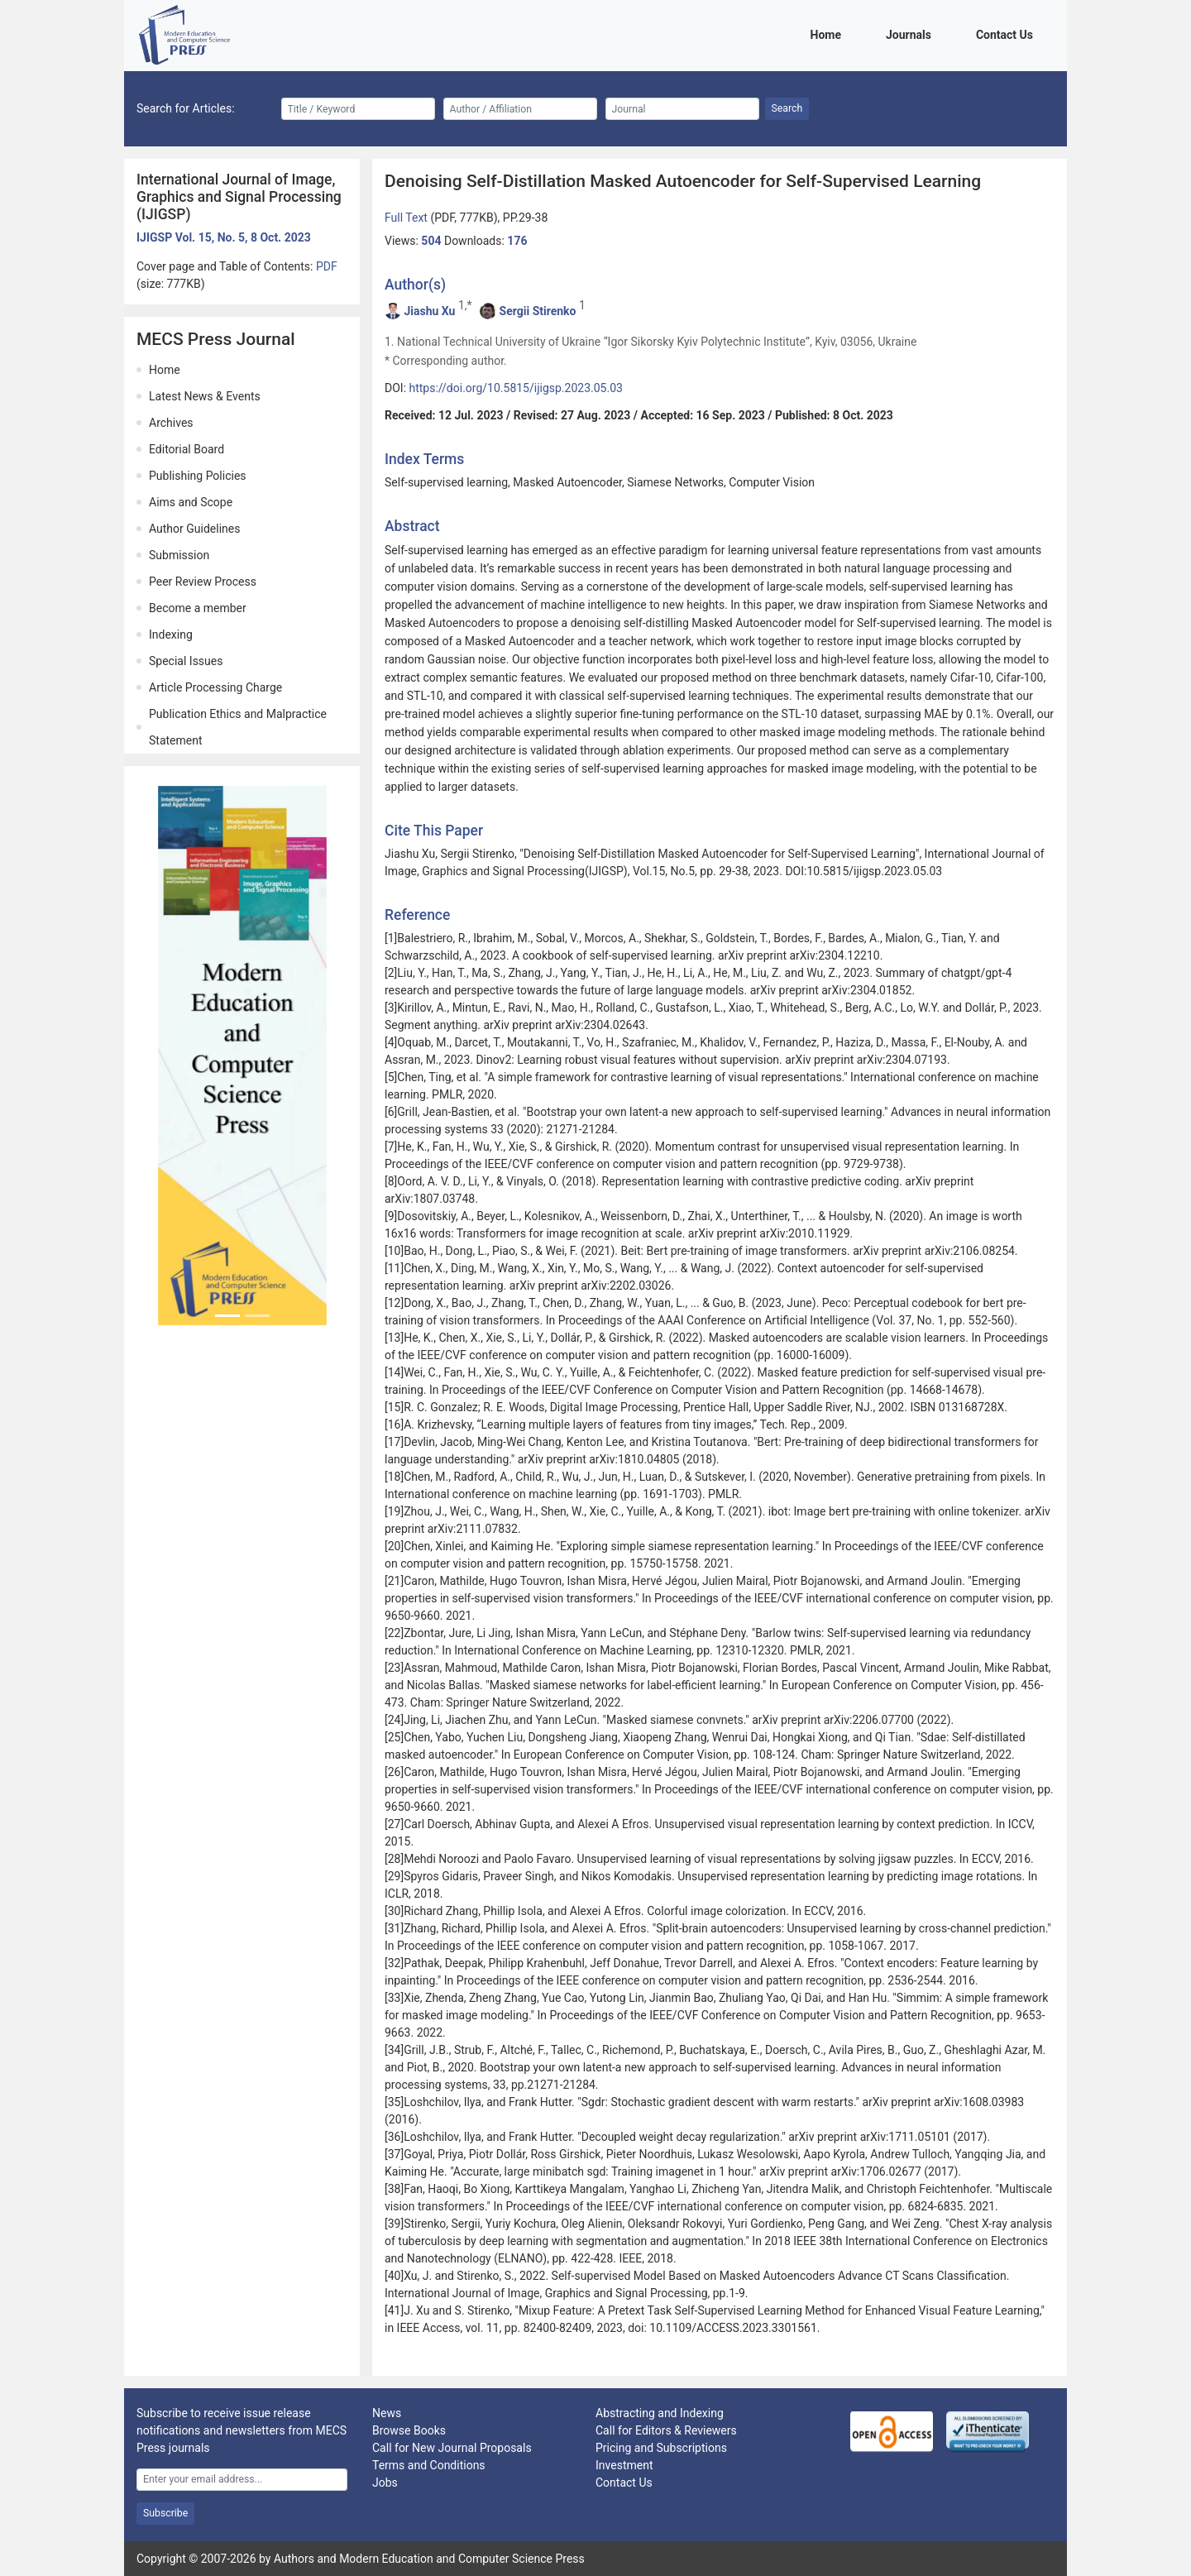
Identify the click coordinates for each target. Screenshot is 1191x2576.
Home (829, 33)
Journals (911, 33)
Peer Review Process (202, 581)
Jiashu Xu (429, 311)
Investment (624, 2465)
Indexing (171, 634)
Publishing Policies (197, 475)
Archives (171, 422)
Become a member (197, 608)
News (386, 2413)
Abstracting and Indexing (660, 2413)
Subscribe (165, 2513)
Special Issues (185, 661)
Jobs (385, 2482)
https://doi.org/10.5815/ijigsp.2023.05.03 (516, 388)
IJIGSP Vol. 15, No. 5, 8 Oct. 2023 (223, 237)
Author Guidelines (194, 528)
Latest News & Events (205, 396)
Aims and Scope (190, 502)
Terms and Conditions (428, 2465)
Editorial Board (186, 449)
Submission (179, 555)
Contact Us (1007, 33)
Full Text (407, 217)
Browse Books (409, 2430)
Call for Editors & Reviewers (666, 2430)
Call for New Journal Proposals (452, 2447)
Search (787, 108)
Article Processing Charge (215, 687)
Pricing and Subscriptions (661, 2447)
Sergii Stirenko (538, 311)
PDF (326, 266)
